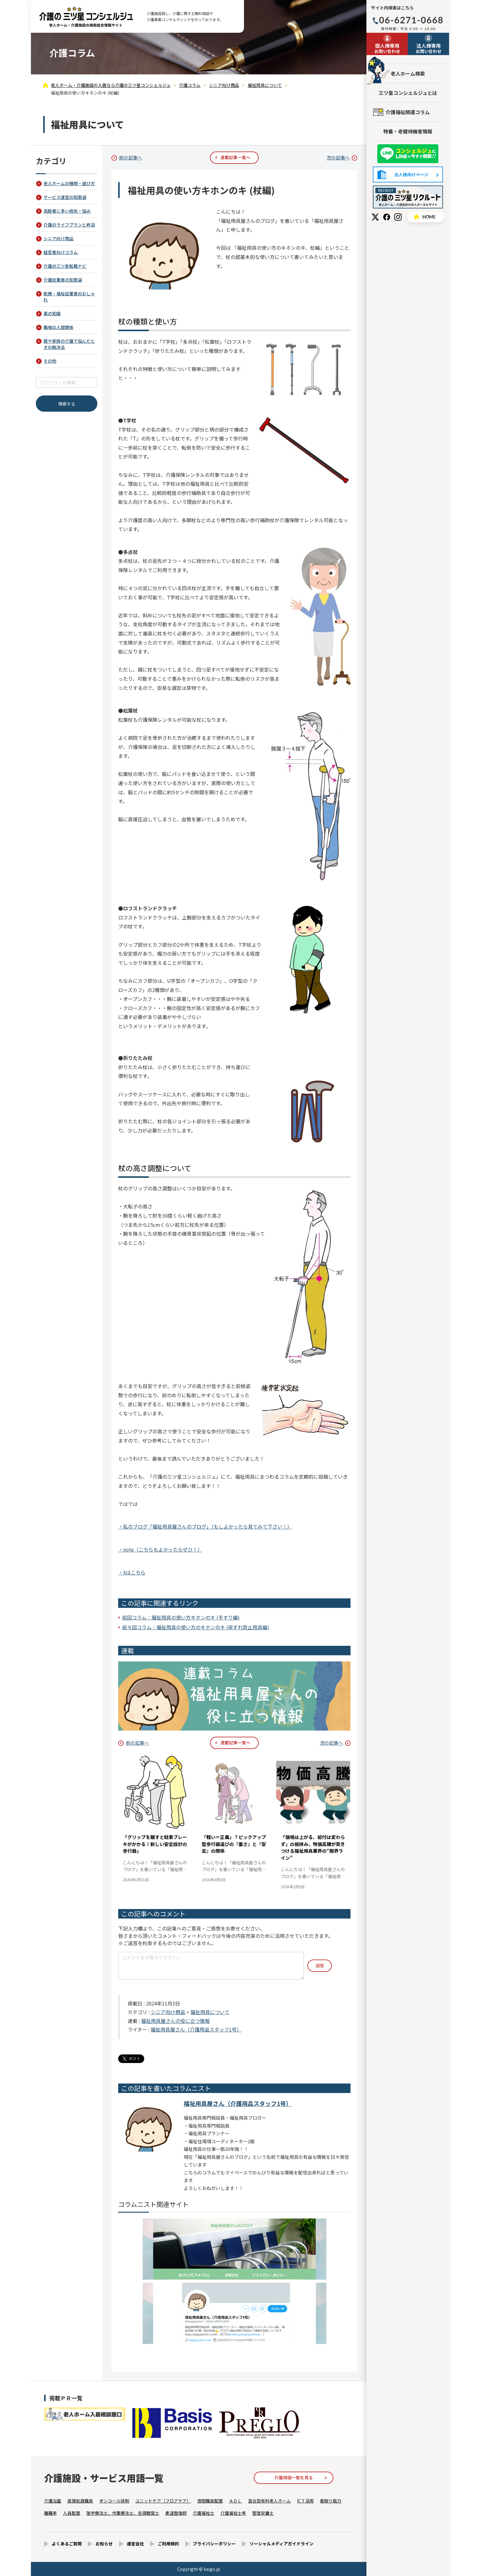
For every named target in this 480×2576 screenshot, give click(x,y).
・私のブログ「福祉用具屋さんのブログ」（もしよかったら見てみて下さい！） (205, 1526)
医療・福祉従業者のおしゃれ (69, 296)
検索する (66, 404)
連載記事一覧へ (235, 157)
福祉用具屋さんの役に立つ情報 (175, 2020)
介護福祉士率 (233, 2513)
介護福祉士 (203, 2513)
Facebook (386, 217)
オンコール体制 (114, 2501)
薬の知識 (52, 313)
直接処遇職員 (80, 2501)
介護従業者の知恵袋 (62, 280)
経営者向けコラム (60, 252)
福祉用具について (210, 2012)
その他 (49, 361)
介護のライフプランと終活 (69, 225)
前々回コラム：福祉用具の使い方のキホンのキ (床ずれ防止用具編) (195, 1627)
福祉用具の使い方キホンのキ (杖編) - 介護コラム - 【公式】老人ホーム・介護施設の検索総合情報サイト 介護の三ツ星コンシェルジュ (86, 16)
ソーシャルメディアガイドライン (281, 2543)
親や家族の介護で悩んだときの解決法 (69, 344)
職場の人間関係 (58, 327)
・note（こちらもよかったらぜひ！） (160, 1549)
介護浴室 (52, 2501)
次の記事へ (338, 157)
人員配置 (71, 2513)
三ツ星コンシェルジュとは (408, 92)
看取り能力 (330, 2501)
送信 (319, 1965)
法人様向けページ (408, 174)
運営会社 (135, 2543)
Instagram (398, 217)
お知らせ (104, 2543)
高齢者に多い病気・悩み (67, 211)
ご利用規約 (168, 2543)
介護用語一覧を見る (293, 2477)
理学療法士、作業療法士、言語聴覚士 (122, 2513)
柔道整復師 (176, 2513)
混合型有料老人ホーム (269, 2501)
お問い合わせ (387, 48)
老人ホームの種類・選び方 (69, 183)
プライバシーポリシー (214, 2543)
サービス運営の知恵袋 (64, 197)
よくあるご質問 (67, 2543)
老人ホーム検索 (408, 73)
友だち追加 (407, 153)
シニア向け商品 (168, 2012)
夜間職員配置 (210, 2501)
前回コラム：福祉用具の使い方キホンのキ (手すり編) (181, 1617)
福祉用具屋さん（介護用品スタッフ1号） (196, 2029)
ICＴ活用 (305, 2501)
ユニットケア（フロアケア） (163, 2501)
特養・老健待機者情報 (407, 131)
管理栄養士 (263, 2513)
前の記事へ (130, 157)
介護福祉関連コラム (408, 112)
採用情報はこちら (408, 196)
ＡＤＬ (235, 2501)
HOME (425, 217)
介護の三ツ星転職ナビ (64, 266)
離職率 (50, 2513)
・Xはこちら (131, 1572)
